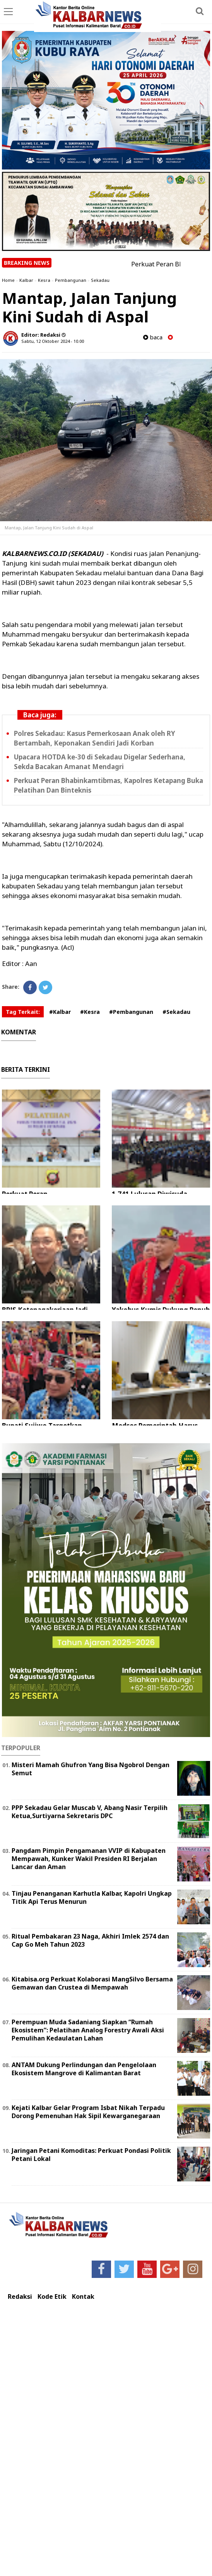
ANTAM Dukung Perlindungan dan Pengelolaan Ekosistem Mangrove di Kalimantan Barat (84, 2069)
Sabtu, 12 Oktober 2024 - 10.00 (52, 341)
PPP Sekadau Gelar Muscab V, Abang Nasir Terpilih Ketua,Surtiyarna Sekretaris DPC (90, 1811)
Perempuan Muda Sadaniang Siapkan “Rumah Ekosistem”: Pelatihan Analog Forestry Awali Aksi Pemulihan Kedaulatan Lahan (88, 2030)
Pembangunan (70, 280)
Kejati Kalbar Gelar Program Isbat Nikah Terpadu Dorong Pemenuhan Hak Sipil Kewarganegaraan (88, 2111)
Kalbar (26, 280)
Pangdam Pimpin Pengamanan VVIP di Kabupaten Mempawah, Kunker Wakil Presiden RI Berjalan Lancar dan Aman (89, 1858)
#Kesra (90, 1011)
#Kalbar (60, 1011)
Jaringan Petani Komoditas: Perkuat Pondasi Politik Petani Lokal (91, 2154)
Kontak (83, 2297)
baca (152, 337)
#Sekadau (176, 1011)
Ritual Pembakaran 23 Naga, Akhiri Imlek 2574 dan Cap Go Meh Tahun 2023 (90, 1940)
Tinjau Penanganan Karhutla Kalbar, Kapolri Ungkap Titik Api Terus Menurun (92, 1897)
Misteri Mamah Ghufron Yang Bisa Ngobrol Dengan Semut (90, 1769)
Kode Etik (52, 2297)
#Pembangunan (131, 1011)
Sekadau (100, 280)
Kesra (44, 280)
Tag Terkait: (23, 1011)
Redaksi (20, 2297)
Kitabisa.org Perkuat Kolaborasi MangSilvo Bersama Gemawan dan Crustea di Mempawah (92, 1983)
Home (8, 280)
